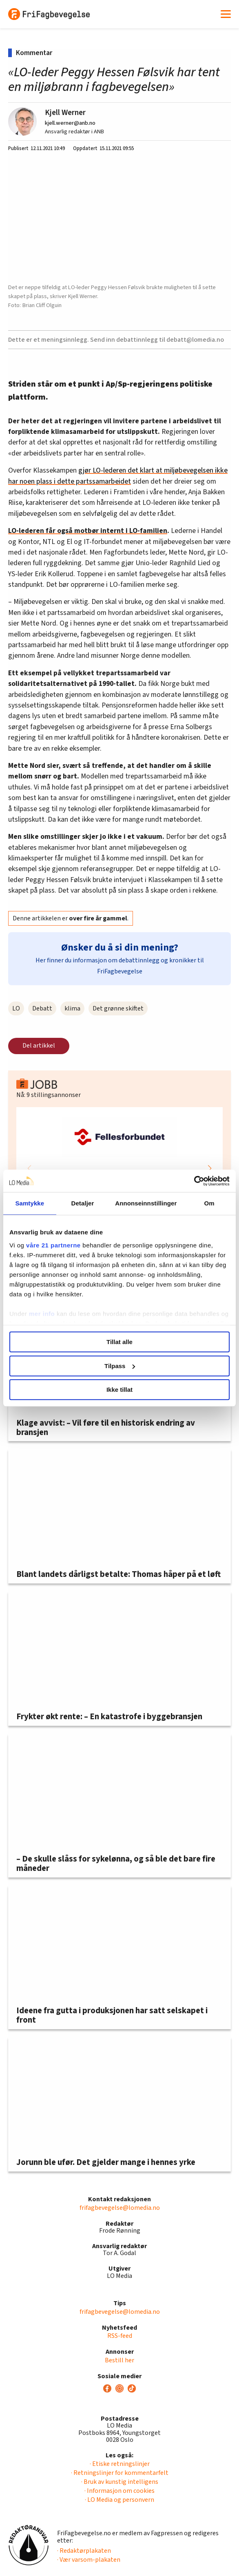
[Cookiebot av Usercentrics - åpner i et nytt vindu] (194, 1181)
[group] (119, 1168)
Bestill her (119, 2360)
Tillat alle (119, 1341)
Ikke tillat (119, 1389)
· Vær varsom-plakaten (88, 2559)
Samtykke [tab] (29, 1203)
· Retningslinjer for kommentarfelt (119, 2472)
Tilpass (119, 1365)
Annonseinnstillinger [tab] (146, 1203)
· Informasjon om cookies (119, 2490)
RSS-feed (119, 2335)
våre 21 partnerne (53, 1245)
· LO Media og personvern (119, 2499)
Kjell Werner (65, 112)
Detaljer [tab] (82, 1203)
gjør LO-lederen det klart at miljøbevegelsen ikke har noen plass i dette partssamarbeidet (118, 475)
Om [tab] (209, 1203)
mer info (42, 1313)
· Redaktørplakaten (84, 2550)
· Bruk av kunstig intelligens (119, 2481)
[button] (210, 1168)
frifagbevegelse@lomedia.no (120, 2207)
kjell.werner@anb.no (70, 123)
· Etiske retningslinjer (120, 2463)
